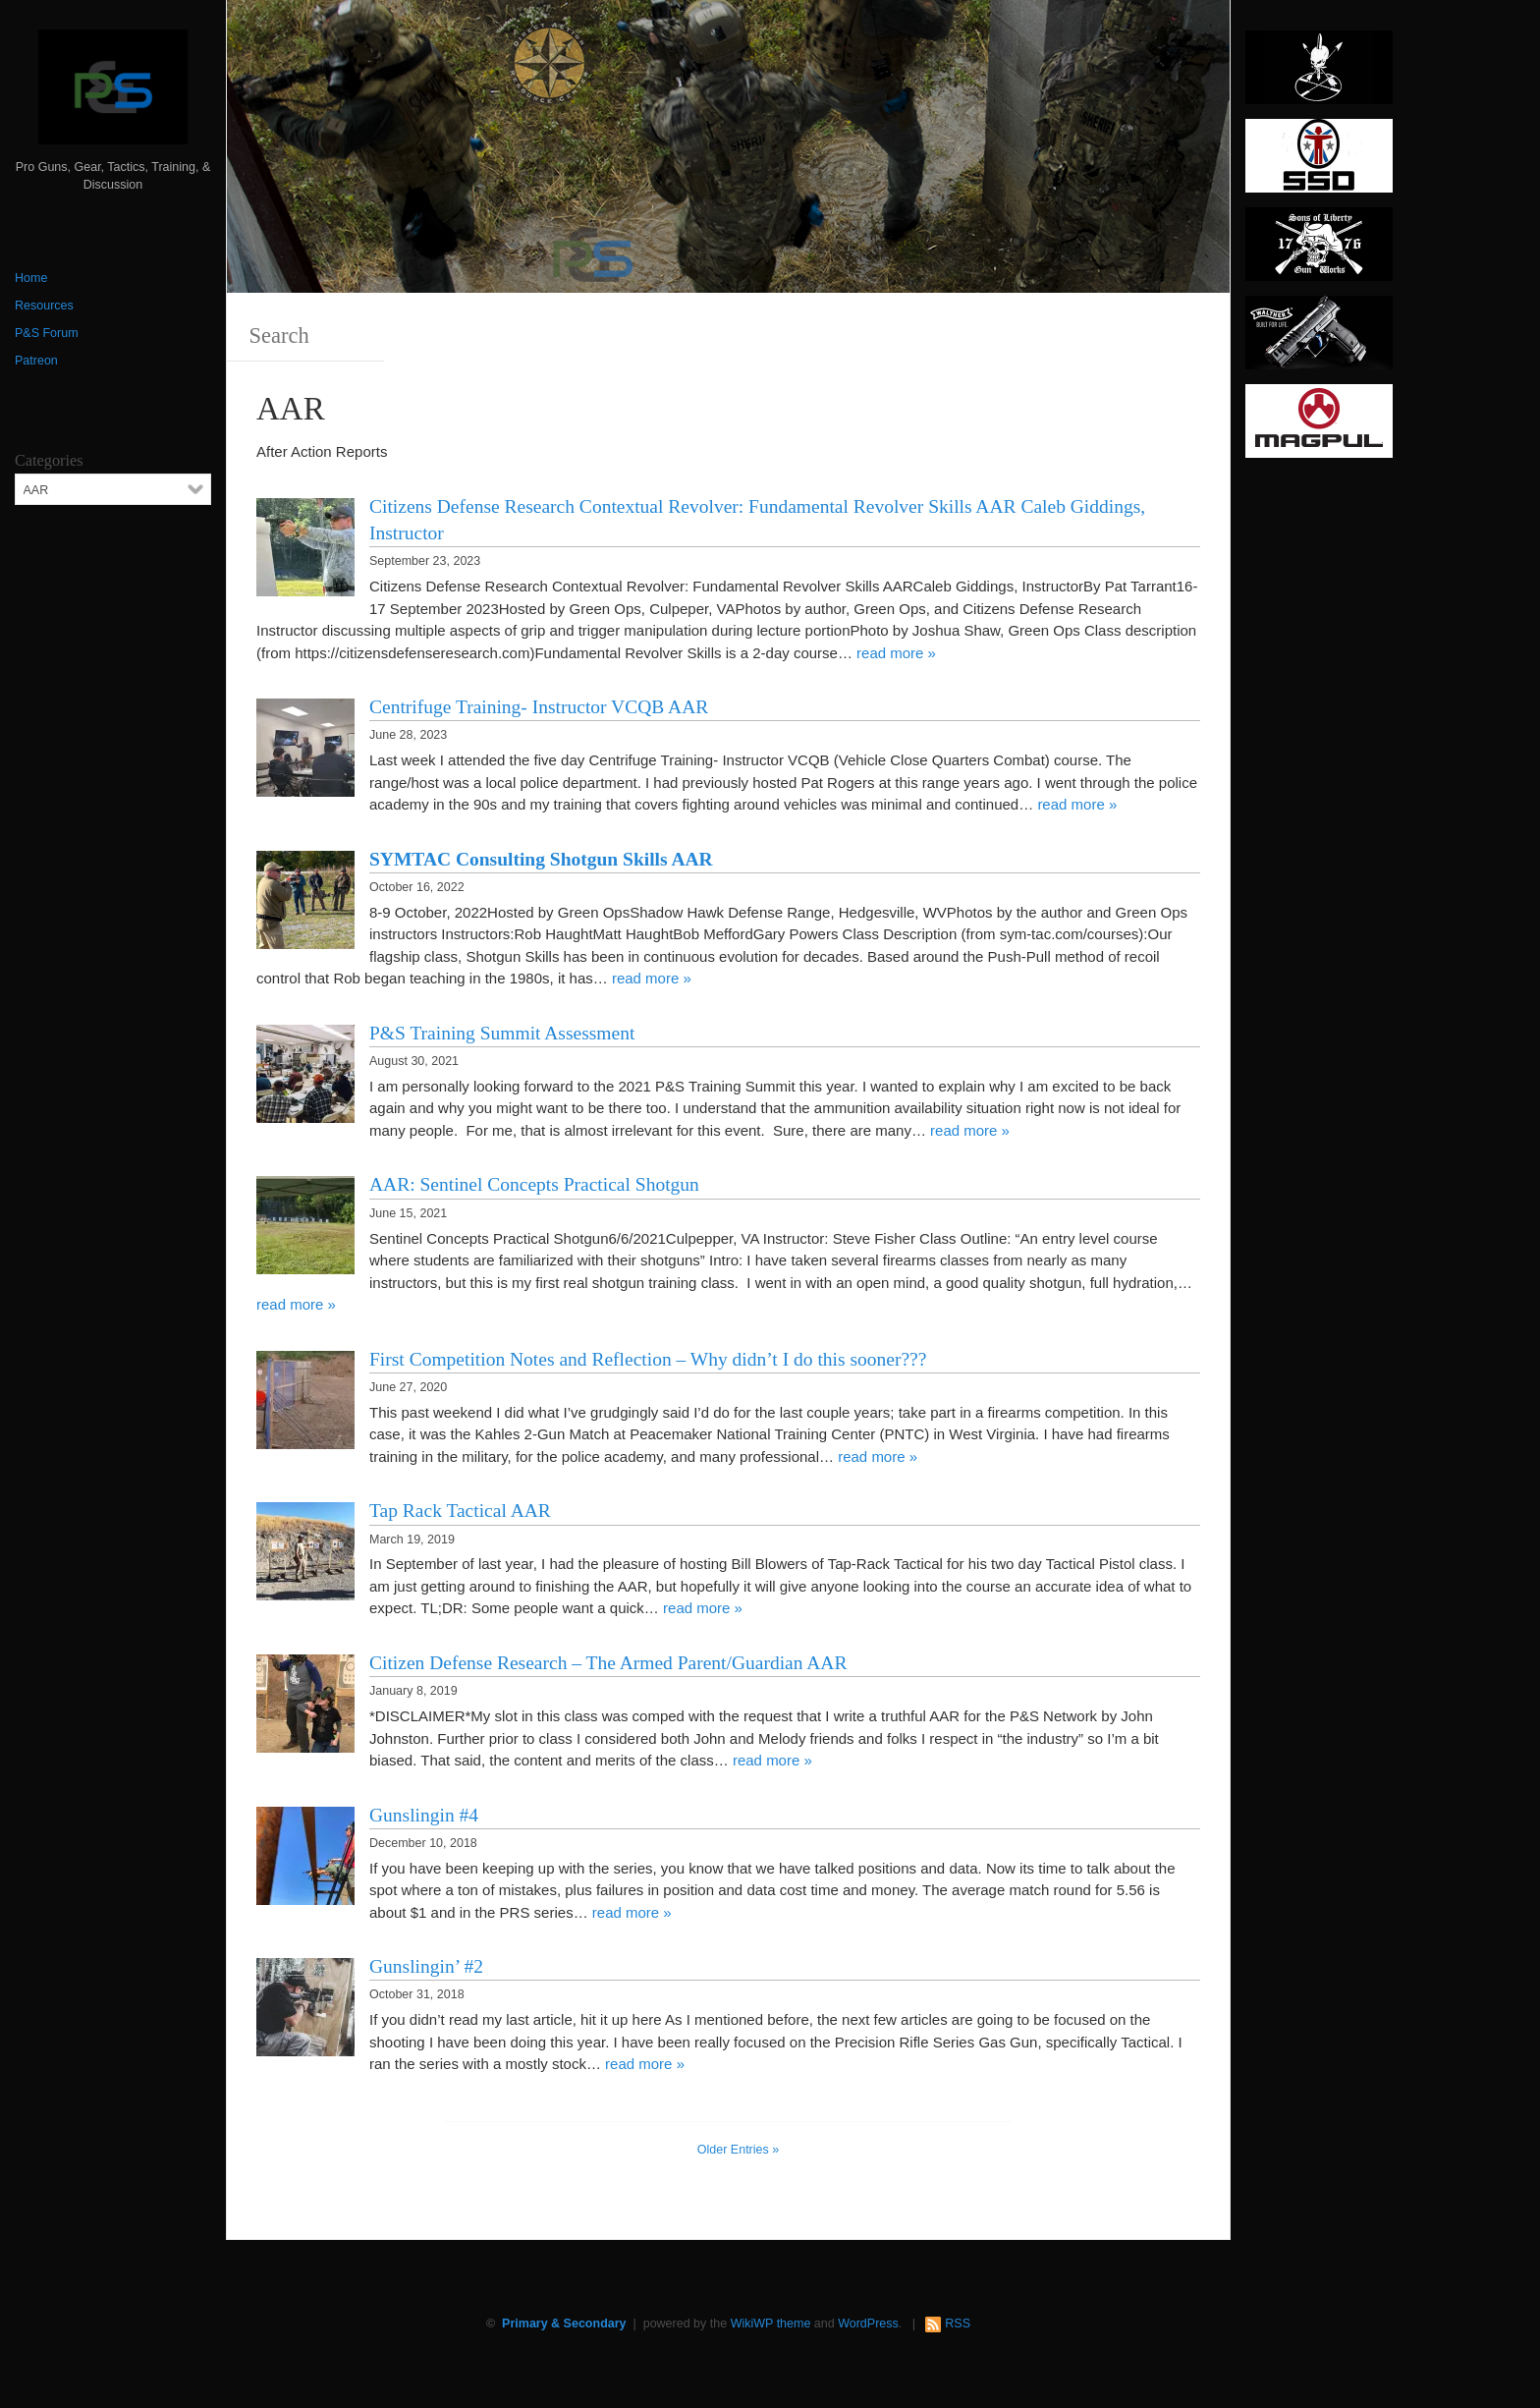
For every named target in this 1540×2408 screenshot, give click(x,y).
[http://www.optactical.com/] (1319, 74)
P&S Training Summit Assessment (501, 1033)
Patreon (36, 360)
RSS (957, 2323)
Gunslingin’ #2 (426, 1966)
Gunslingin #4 (423, 1815)
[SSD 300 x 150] (1319, 162)
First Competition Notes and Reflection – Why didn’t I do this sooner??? (647, 1359)
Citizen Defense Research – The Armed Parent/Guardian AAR (608, 1662)
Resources (44, 305)
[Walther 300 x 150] (1319, 339)
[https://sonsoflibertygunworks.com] (1319, 250)
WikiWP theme (771, 2323)
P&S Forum (47, 333)
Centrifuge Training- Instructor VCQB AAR (538, 707)
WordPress (868, 2323)
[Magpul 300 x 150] (1319, 427)
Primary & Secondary (564, 2323)
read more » (896, 652)
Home (31, 278)
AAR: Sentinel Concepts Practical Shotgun (534, 1184)
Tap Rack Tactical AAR (460, 1510)
